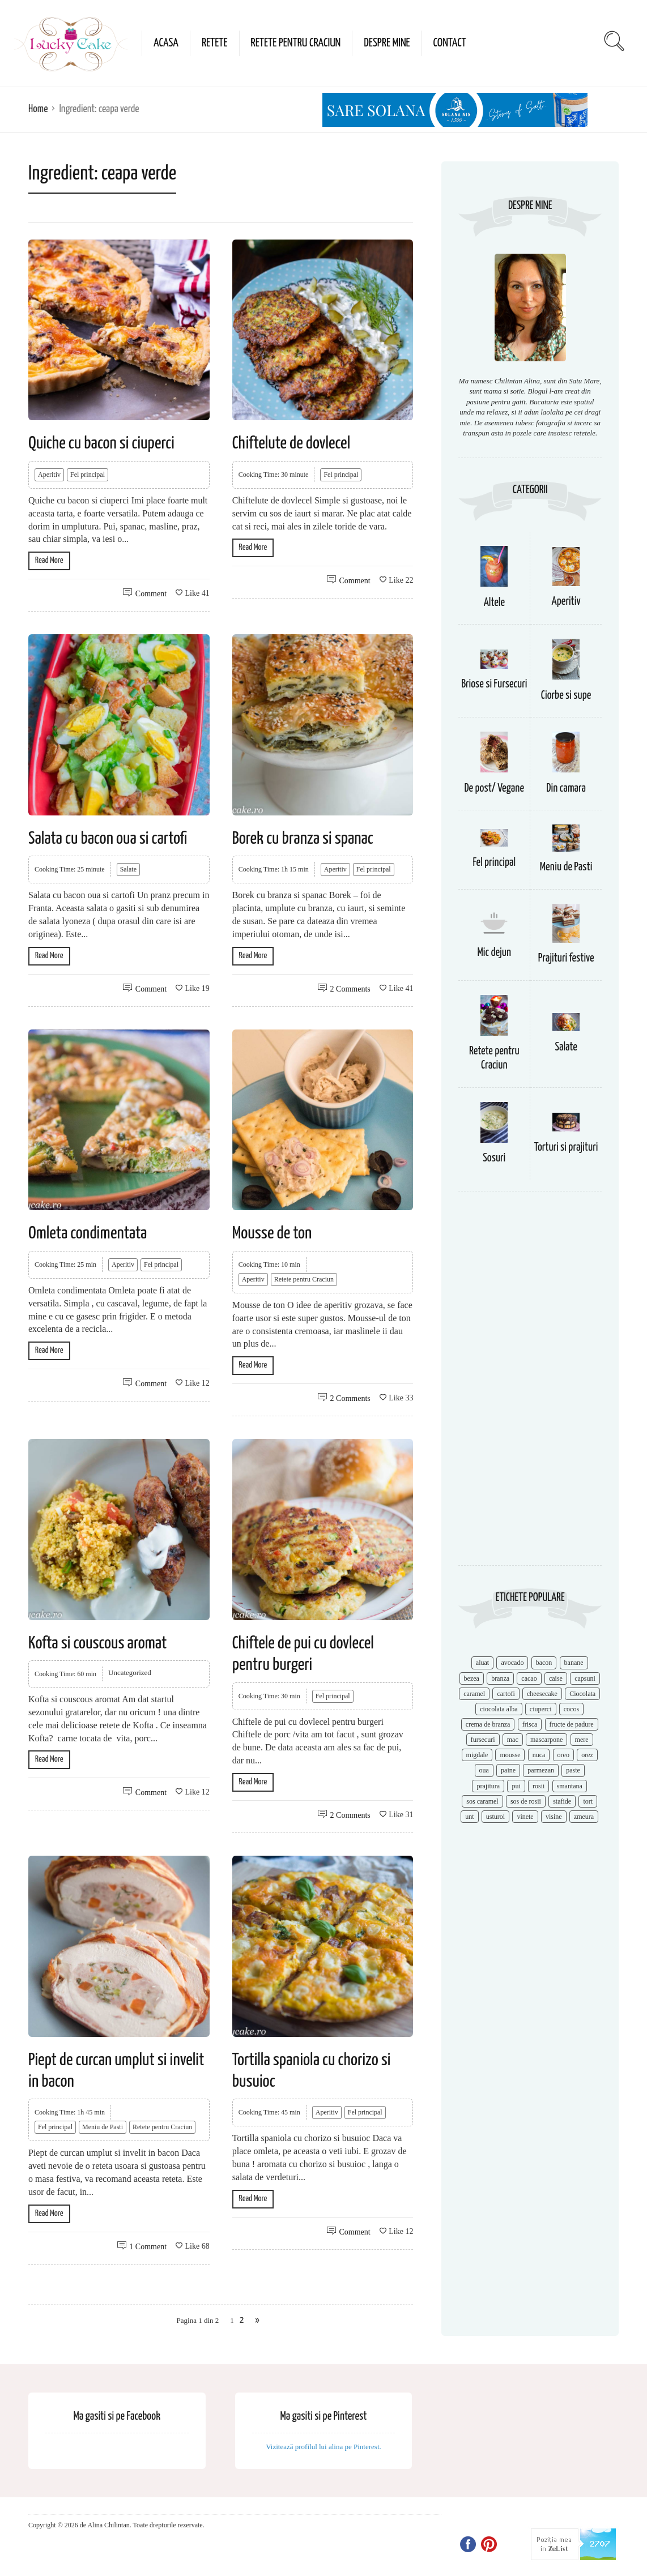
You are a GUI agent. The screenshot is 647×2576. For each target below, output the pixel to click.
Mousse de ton (272, 1233)
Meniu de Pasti (102, 2127)
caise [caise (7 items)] (556, 1678)
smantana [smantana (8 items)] (569, 1786)
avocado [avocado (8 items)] (512, 1663)
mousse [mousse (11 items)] (510, 1755)
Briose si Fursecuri (494, 684)
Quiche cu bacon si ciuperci (101, 443)
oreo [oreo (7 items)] (563, 1755)
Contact (449, 43)
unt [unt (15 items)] (469, 1817)
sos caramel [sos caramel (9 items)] (482, 1801)
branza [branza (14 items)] (500, 1678)
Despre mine (387, 43)
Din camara (566, 788)
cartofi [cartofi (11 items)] (505, 1694)
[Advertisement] (530, 1384)
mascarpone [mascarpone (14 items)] (546, 1740)
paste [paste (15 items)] (573, 1770)
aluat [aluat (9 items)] (482, 1663)
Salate (128, 869)
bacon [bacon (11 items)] (544, 1663)
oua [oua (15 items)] (484, 1770)
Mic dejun (494, 952)
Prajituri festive (566, 958)
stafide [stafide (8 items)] (562, 1801)
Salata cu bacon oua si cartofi (107, 838)
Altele (494, 602)
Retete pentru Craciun (296, 43)
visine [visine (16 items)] (554, 1817)
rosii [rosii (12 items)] (538, 1786)
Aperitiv (49, 475)
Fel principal (87, 475)
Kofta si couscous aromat (97, 1643)
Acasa (166, 43)
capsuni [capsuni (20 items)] (584, 1678)
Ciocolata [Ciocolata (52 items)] (582, 1694)
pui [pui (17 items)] (516, 1786)
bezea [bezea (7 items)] (471, 1678)
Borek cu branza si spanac (302, 838)
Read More (49, 560)
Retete (215, 43)
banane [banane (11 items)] (574, 1663)
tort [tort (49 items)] (588, 1801)
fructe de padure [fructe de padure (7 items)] (572, 1724)
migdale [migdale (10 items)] (477, 1755)
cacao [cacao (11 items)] (529, 1678)
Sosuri (494, 1158)
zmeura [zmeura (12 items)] (584, 1817)
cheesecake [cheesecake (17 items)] (542, 1694)
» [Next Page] (257, 2320)
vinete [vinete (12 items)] (525, 1817)
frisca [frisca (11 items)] (530, 1724)
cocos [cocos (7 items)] (571, 1709)
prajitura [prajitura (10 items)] (488, 1786)
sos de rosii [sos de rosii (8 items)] (525, 1801)
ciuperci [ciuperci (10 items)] (541, 1709)
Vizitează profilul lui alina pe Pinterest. (323, 2446)
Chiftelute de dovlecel (291, 443)
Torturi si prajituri (566, 1147)
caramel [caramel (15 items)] (474, 1694)
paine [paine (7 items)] (508, 1770)
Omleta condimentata (87, 1233)
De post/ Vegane (494, 788)
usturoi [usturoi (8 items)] (495, 1817)
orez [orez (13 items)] (587, 1755)
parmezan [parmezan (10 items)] (540, 1770)
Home (38, 109)
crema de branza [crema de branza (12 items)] (488, 1724)
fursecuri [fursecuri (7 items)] (483, 1740)
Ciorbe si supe (566, 695)
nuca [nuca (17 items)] (539, 1755)
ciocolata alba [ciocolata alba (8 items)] (498, 1709)
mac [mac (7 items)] (512, 1740)
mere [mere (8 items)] (582, 1740)
